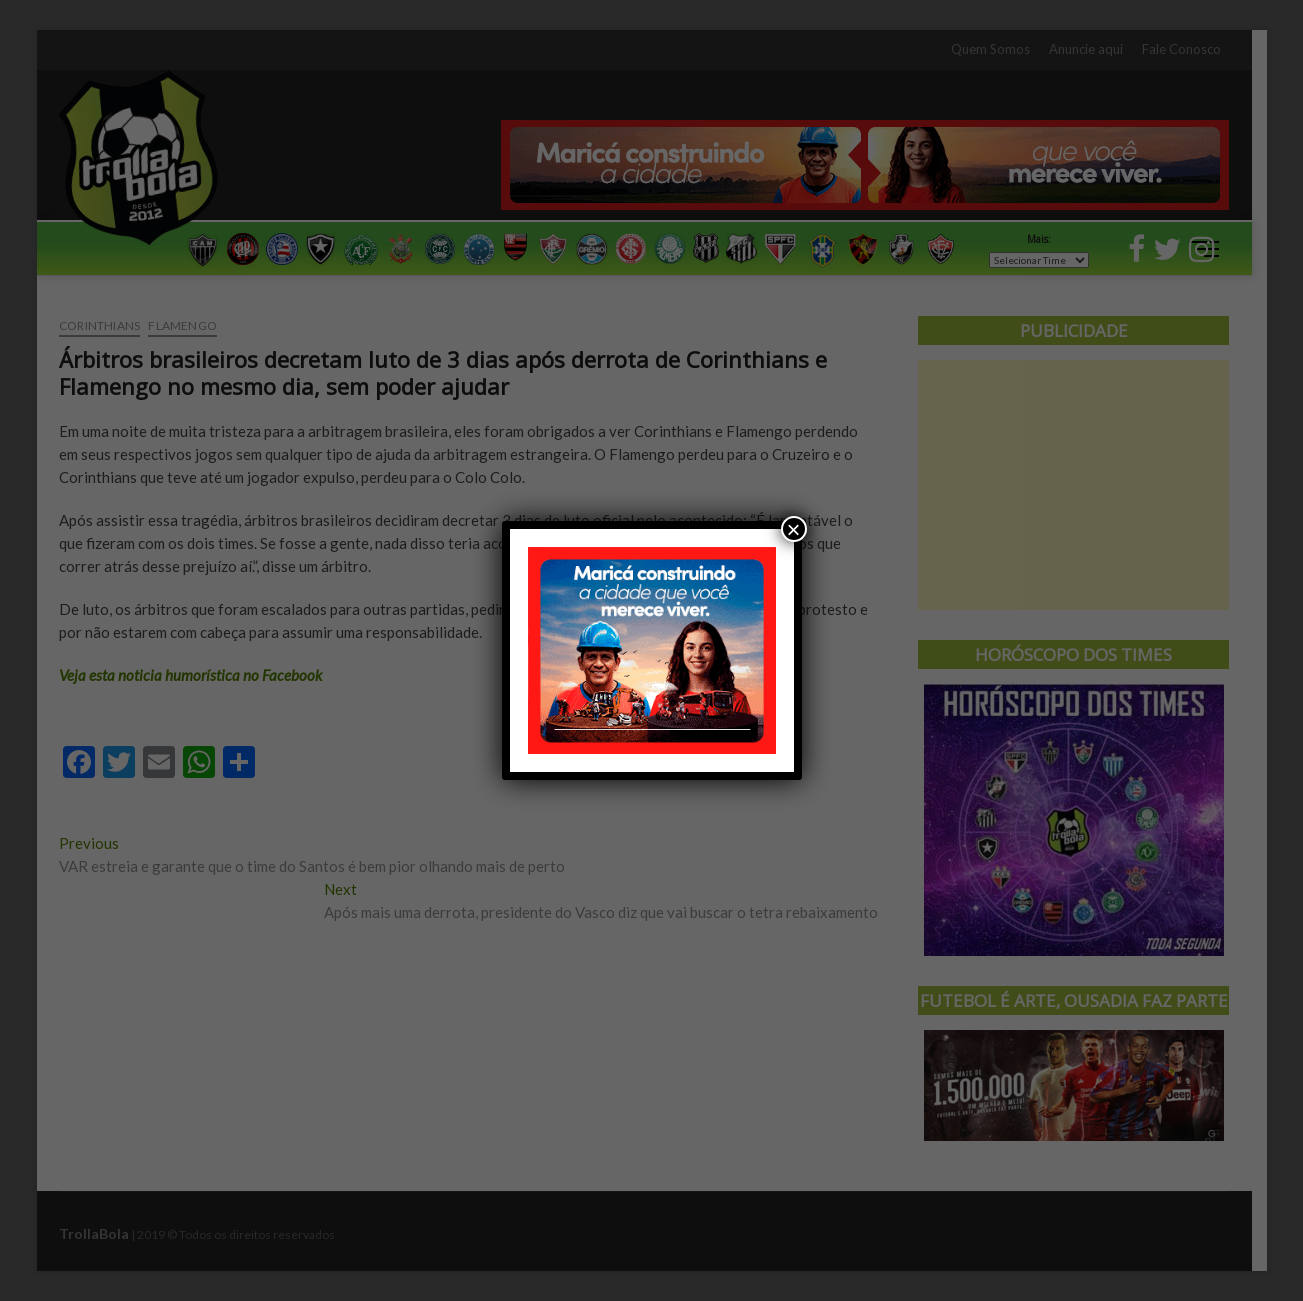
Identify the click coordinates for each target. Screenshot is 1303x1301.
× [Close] (793, 529)
